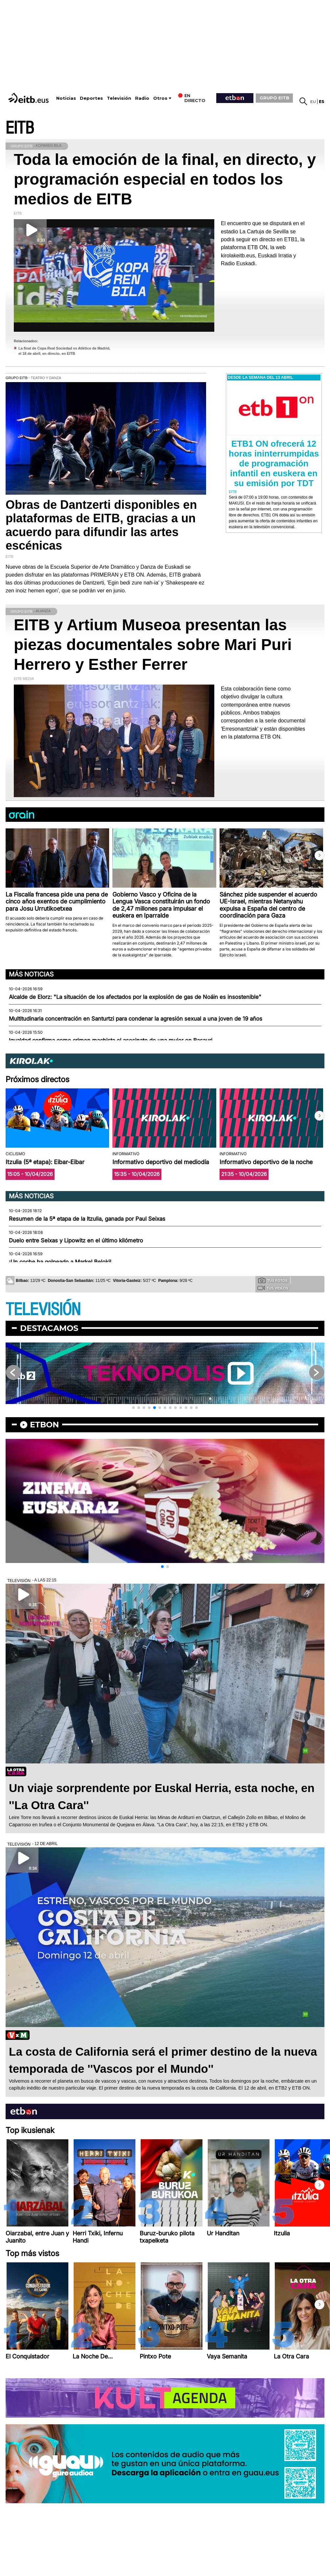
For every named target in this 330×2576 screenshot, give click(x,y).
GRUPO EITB (274, 97)
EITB (20, 128)
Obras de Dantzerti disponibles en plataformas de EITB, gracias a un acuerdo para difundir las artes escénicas (101, 525)
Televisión (119, 98)
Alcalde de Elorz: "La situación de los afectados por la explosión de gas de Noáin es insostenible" (135, 997)
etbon (44, 1424)
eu (313, 101)
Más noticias (31, 974)
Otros (160, 98)
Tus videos (272, 1288)
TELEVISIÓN (43, 1309)
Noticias (66, 98)
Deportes (91, 98)
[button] (319, 855)
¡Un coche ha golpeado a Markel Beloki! (60, 1262)
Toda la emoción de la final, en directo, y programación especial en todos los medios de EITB (165, 179)
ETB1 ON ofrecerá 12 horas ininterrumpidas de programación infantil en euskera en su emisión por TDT (274, 463)
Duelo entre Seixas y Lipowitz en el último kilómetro (76, 1240)
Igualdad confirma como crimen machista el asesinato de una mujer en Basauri (110, 1040)
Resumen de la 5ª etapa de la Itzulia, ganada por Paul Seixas (87, 1218)
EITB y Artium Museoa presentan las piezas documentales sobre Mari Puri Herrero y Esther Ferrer (153, 644)
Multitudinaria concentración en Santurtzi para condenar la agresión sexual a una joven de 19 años (135, 1018)
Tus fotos (273, 1280)
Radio (142, 98)
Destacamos (49, 1328)
